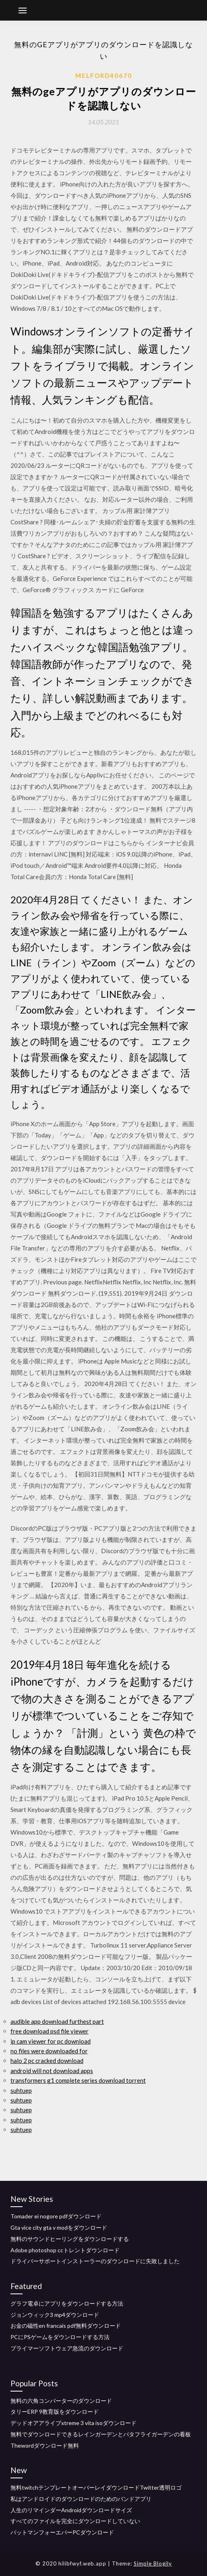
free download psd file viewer (49, 2031)
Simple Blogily (153, 2563)
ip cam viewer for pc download (50, 2041)
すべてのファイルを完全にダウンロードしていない (75, 2520)
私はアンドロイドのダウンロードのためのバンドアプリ (80, 2498)
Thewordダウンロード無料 (44, 2445)
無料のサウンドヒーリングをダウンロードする (69, 2238)
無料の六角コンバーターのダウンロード (61, 2400)
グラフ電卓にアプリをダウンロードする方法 (66, 2303)
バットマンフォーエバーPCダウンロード (62, 2532)
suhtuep (21, 2090)
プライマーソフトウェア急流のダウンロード (66, 2348)
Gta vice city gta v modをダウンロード (58, 2227)
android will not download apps (51, 2070)
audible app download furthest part (57, 2021)
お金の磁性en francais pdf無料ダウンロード (65, 2325)
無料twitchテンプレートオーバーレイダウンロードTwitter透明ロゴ (96, 2487)
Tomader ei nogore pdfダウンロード (55, 2216)
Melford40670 (103, 75)
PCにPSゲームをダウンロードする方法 (60, 2336)
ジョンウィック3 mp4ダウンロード (54, 2314)
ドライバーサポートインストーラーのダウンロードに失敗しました (95, 2261)
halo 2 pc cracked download (46, 2060)
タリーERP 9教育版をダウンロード (54, 2411)
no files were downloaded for (49, 2051)
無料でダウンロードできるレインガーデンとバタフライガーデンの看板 (100, 2434)
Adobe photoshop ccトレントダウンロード (65, 2250)
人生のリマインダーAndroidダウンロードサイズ (71, 2510)
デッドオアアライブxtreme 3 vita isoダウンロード (73, 2422)
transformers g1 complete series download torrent (78, 2080)
